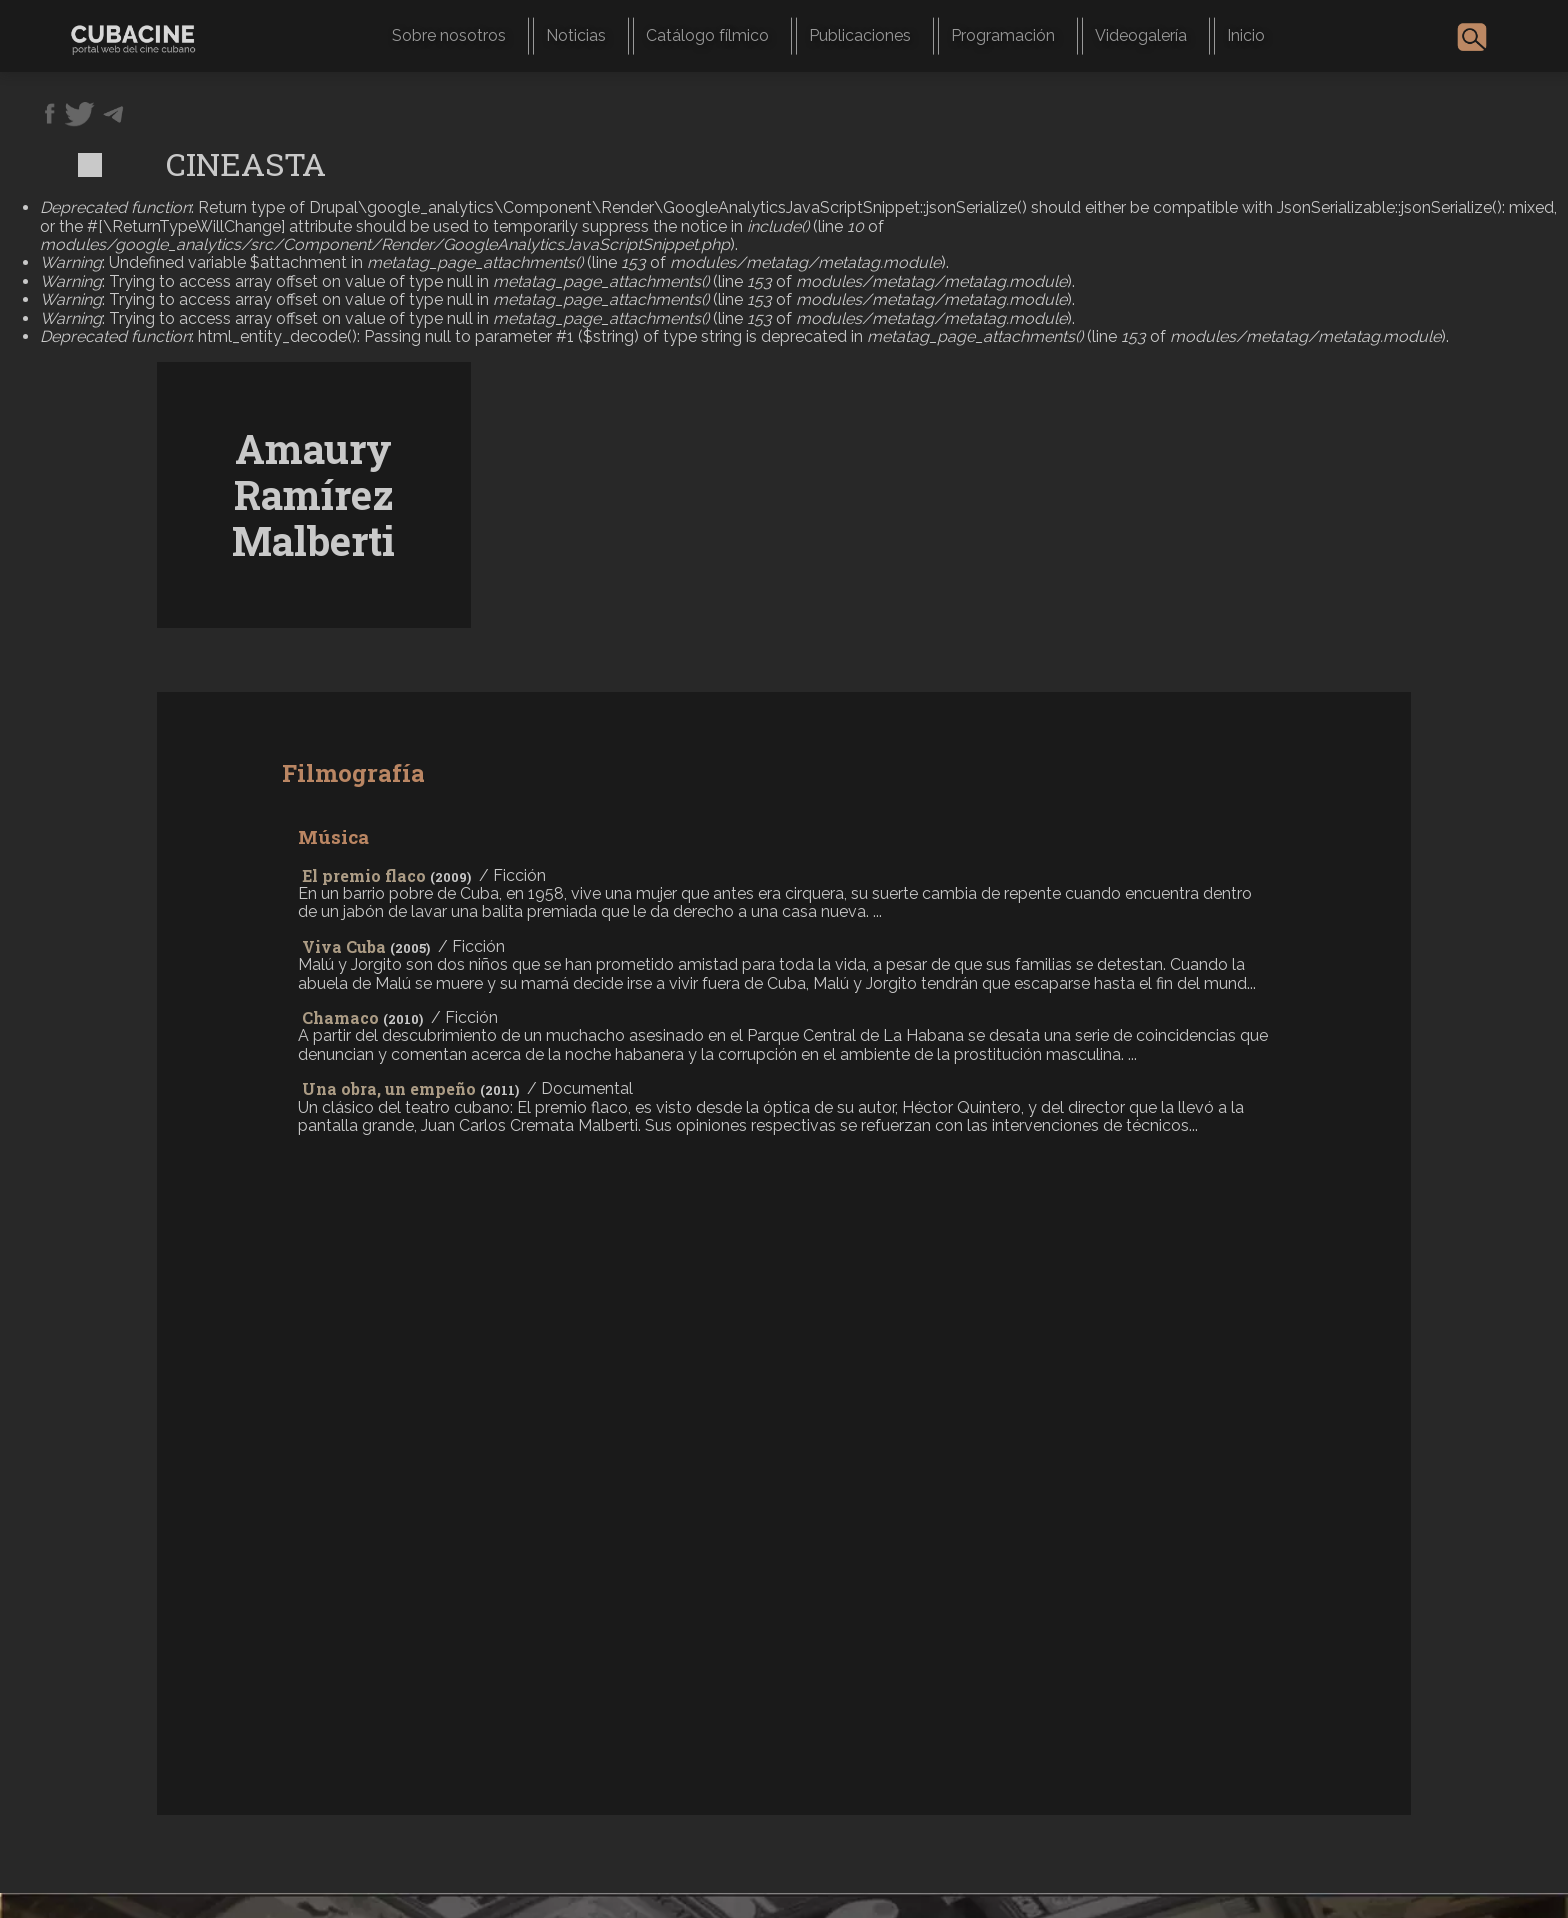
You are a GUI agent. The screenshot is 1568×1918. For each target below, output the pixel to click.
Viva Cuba (344, 946)
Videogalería (1141, 35)
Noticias (576, 35)
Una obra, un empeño (389, 1088)
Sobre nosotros (449, 35)
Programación (1003, 35)
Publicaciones (860, 35)
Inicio (1246, 35)
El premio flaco (364, 875)
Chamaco (340, 1017)
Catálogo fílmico (707, 35)
